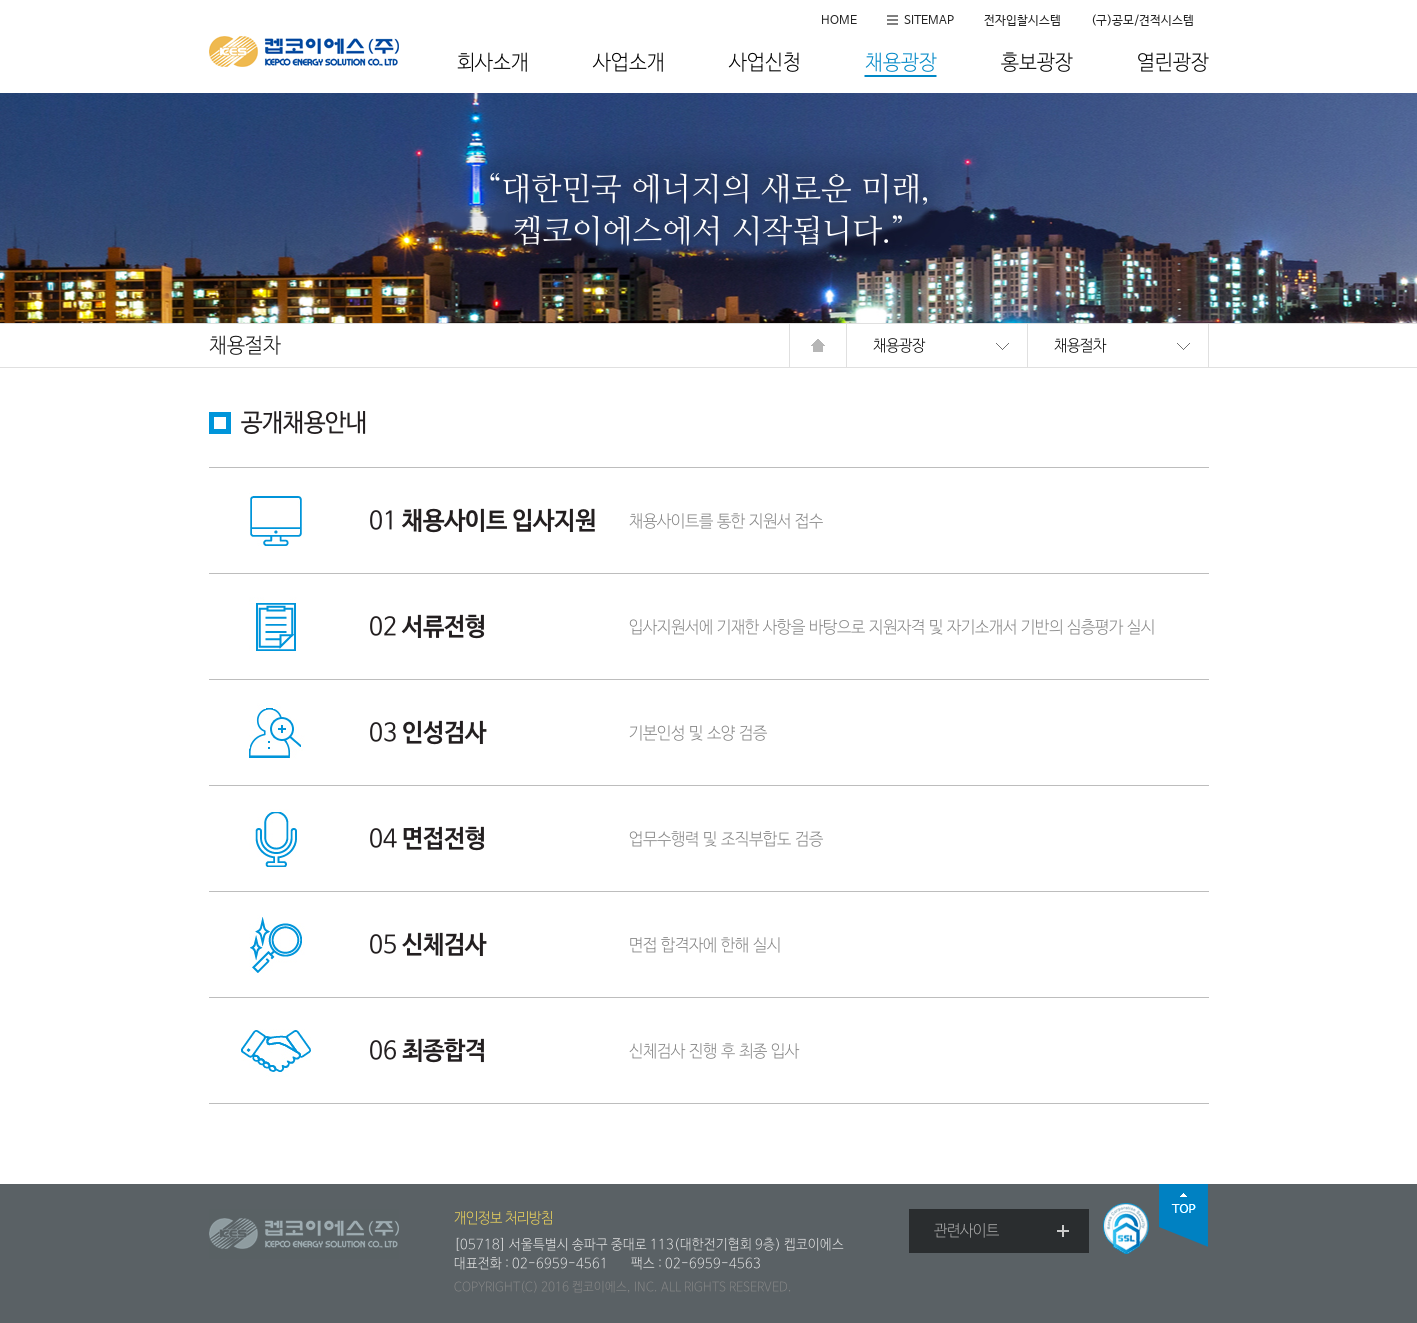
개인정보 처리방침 (503, 1218)
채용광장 (901, 63)
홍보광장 (1037, 63)
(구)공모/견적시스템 (1142, 20)
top (1184, 1215)
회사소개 (493, 63)
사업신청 (765, 63)
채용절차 (1080, 345)
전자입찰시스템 (1022, 20)
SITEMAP (929, 20)
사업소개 (629, 63)
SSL (1126, 1228)
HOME (839, 20)
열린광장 (1173, 63)
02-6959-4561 (560, 1263)
